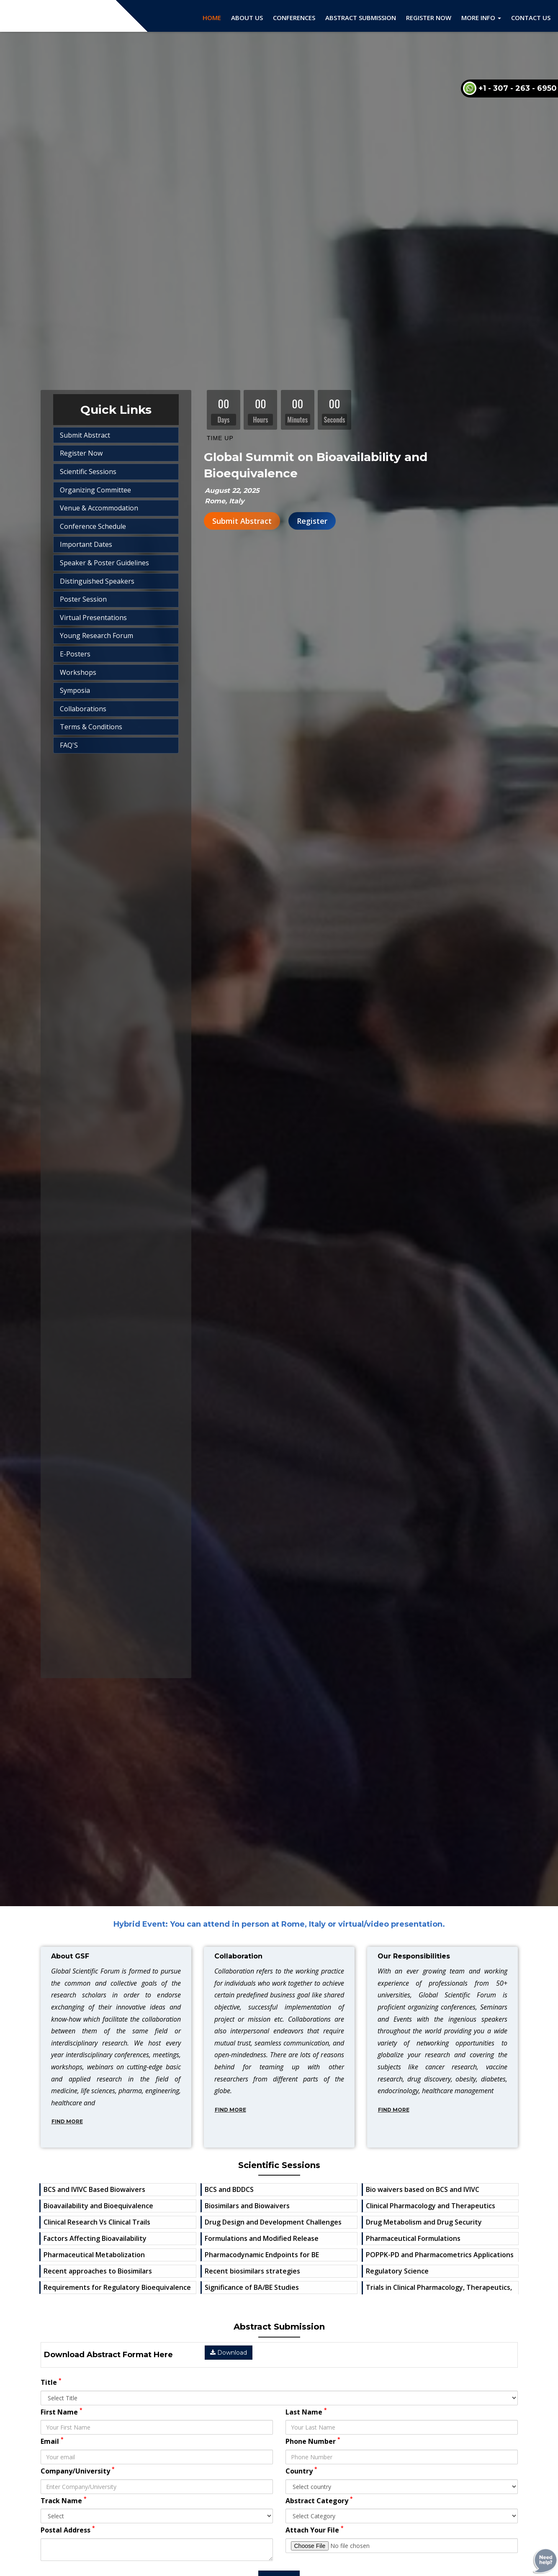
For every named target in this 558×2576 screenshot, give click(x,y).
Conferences (294, 17)
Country (301, 2471)
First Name (61, 2412)
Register (312, 521)
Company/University (78, 2471)
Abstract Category (319, 2500)
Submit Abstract (242, 521)
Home (212, 17)
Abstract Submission (360, 17)
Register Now (428, 17)
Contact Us (530, 17)
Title (51, 2382)
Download (228, 2352)
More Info (481, 17)
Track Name (64, 2500)
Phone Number (312, 2441)
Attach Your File (314, 2530)
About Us (247, 17)
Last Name (306, 2412)
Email (52, 2441)
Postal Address (68, 2530)
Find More (67, 2121)
